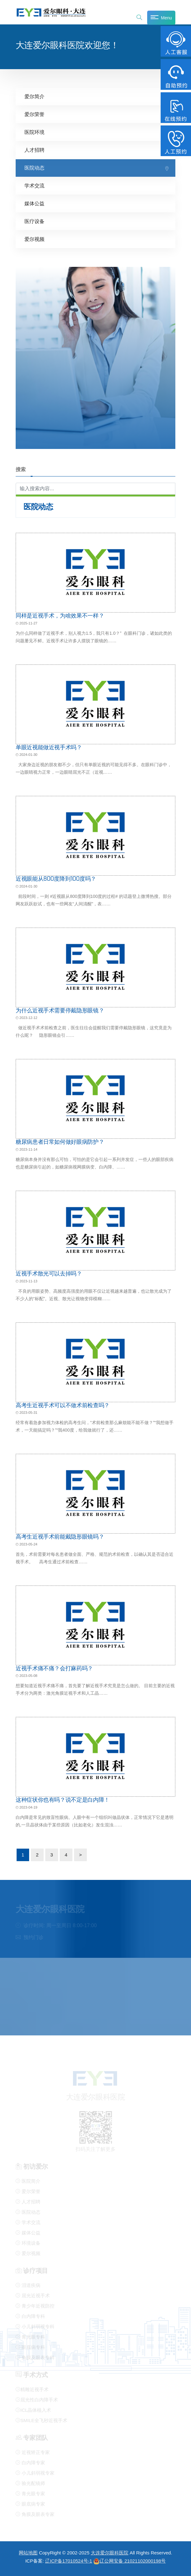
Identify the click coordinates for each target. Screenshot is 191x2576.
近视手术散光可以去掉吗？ (49, 1273)
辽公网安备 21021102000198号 (129, 2560)
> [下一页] (80, 1854)
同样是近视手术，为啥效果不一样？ (60, 615)
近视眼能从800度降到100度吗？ (56, 878)
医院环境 (34, 132)
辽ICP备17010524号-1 (68, 2560)
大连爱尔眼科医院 (109, 2552)
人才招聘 (34, 150)
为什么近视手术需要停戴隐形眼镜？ (60, 1010)
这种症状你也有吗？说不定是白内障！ (63, 1800)
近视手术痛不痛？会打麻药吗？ (54, 1668)
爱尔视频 (34, 239)
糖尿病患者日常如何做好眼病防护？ (60, 1142)
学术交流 (34, 185)
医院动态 (34, 168)
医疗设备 (34, 221)
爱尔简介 (34, 96)
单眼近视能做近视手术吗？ (49, 747)
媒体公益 (34, 203)
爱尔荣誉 (34, 114)
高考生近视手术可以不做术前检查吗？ (63, 1405)
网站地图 (28, 2552)
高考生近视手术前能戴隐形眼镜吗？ (60, 1536)
